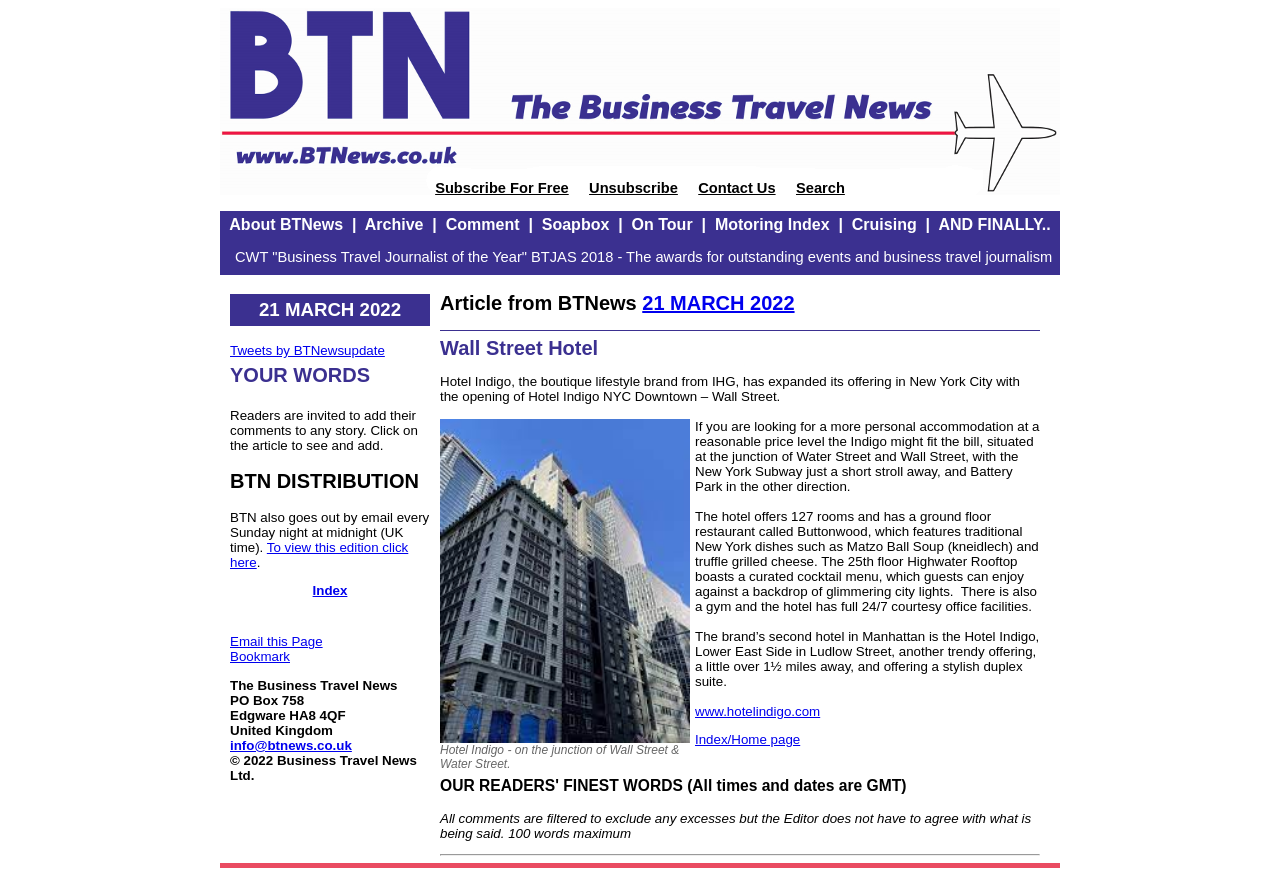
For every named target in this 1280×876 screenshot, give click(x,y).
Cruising (884, 224)
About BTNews (286, 224)
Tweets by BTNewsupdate (307, 350)
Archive (394, 224)
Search (820, 188)
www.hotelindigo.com (757, 711)
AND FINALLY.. (994, 224)
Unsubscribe (633, 188)
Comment (483, 224)
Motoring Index (772, 224)
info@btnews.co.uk (291, 745)
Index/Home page (747, 739)
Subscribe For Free (502, 188)
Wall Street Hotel (519, 348)
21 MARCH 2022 (718, 303)
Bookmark (260, 656)
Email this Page (276, 641)
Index (330, 590)
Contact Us (736, 188)
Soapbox (576, 224)
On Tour (662, 224)
